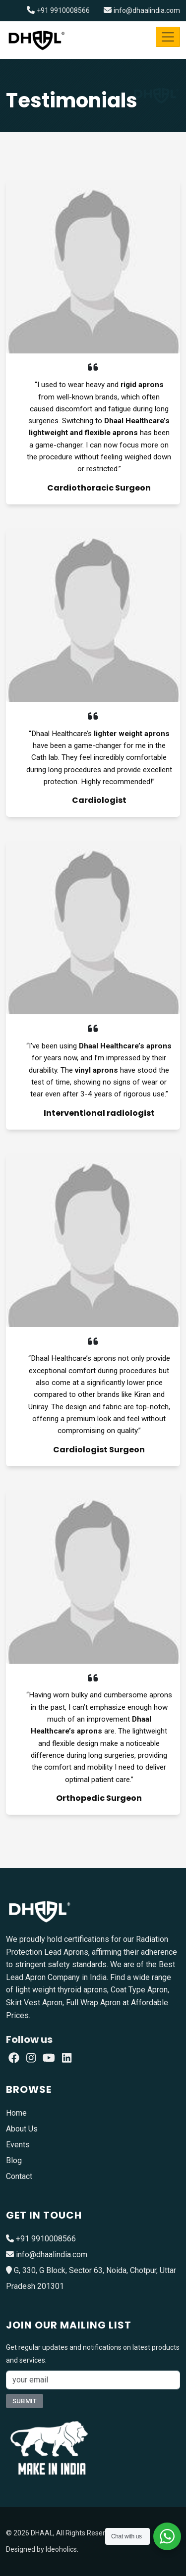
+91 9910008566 (63, 10)
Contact (19, 2176)
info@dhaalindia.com (147, 10)
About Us (22, 2128)
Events (18, 2144)
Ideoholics (61, 2549)
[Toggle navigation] (168, 37)
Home (16, 2113)
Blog (14, 2160)
